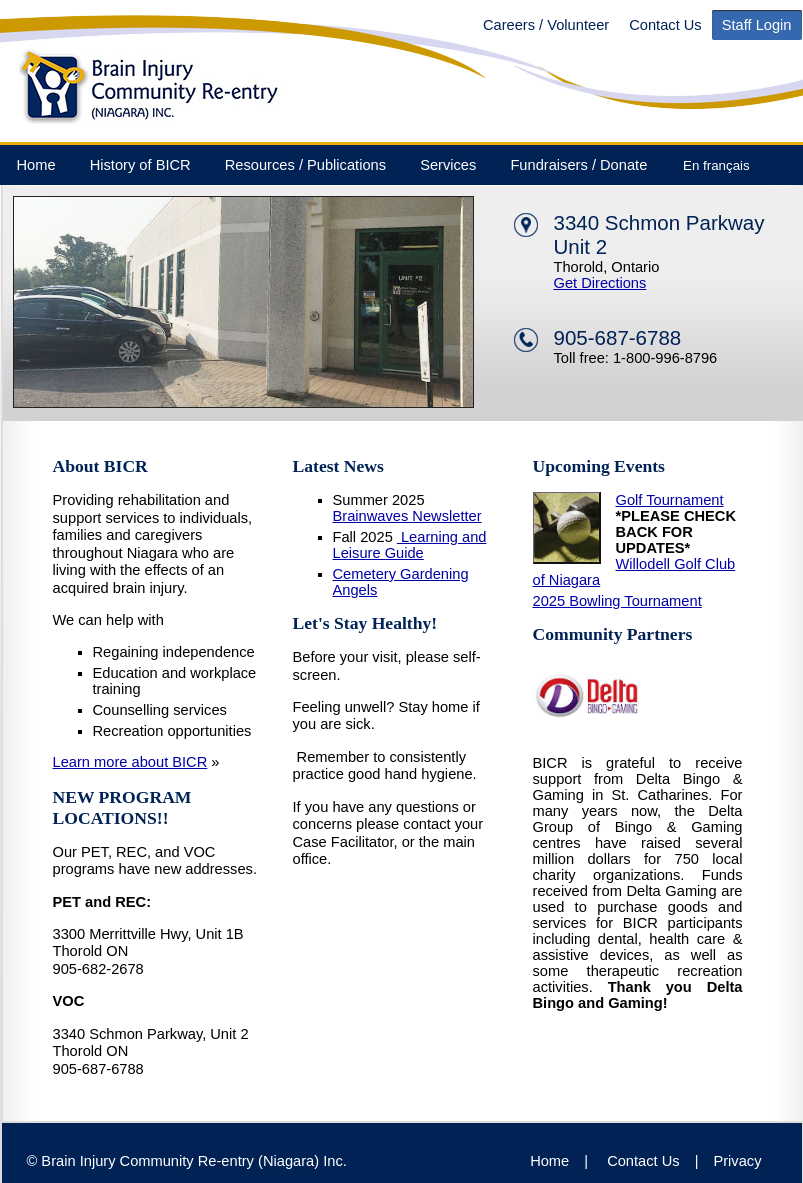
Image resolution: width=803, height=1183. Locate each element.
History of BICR (140, 165)
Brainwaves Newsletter (407, 516)
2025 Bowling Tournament (617, 601)
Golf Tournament (670, 500)
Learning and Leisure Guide (410, 545)
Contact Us (665, 25)
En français (716, 165)
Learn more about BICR (130, 762)
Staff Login (757, 25)
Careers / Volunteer (546, 25)
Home (36, 165)
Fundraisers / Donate (578, 165)
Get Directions (600, 283)
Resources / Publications (305, 165)
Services (448, 165)
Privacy (737, 1161)
